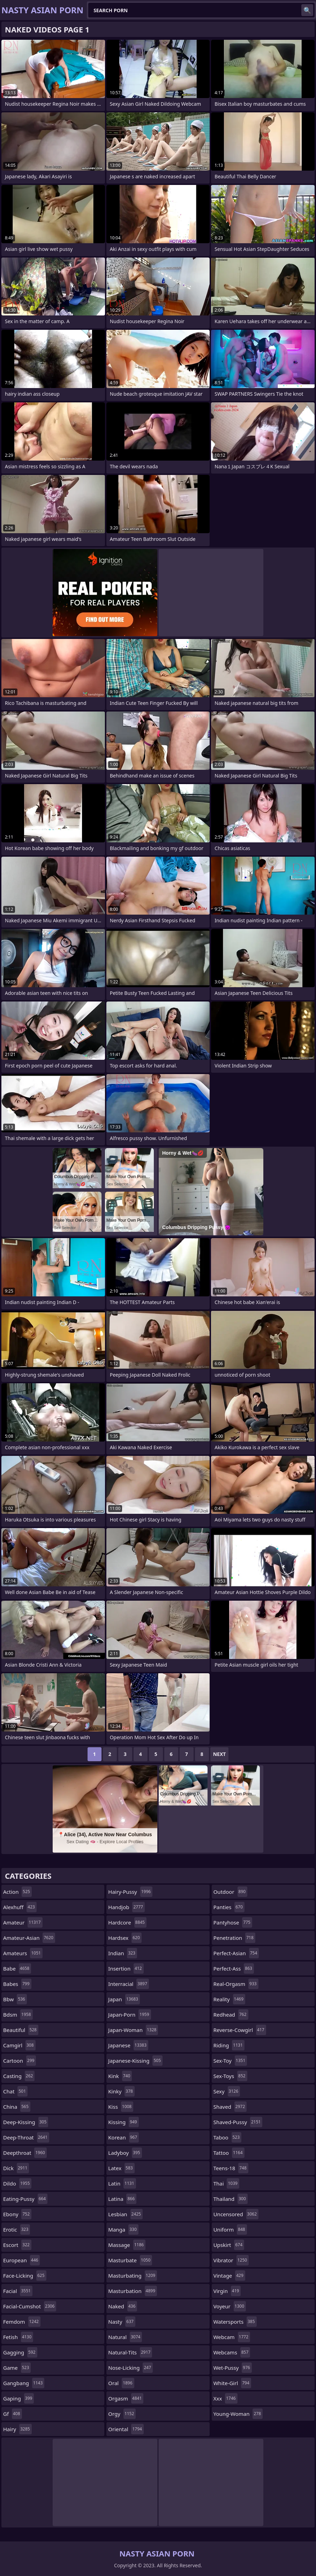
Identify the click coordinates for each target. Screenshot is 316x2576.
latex (121, 2168)
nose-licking (130, 2367)
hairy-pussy (130, 1891)
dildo (17, 2183)
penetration (234, 1938)
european (21, 2260)
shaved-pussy (238, 2122)
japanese (128, 2045)
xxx (225, 2398)
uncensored (235, 2214)
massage (126, 2245)
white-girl (232, 2383)
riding (228, 2045)
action (17, 1891)
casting (19, 2076)
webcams (231, 2352)
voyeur (229, 2306)
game (17, 2367)
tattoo (228, 2152)
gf (12, 2414)
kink (120, 2076)
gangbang (23, 2383)
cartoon (19, 2060)
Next (219, 1754)
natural (125, 2337)
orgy (122, 2414)
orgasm (125, 2398)
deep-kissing (25, 2122)
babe (17, 1968)
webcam (231, 2337)
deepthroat (25, 2152)
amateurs (23, 1953)
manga (123, 2229)
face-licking (24, 2275)
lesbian (125, 2214)
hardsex (124, 1938)
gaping (18, 2398)
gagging (20, 2352)
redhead (230, 2014)
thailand (230, 2199)
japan (124, 1999)
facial (17, 2291)
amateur (23, 1922)
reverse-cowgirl (239, 2030)
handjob (126, 1907)
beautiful (20, 2030)
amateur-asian (29, 1938)
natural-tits (130, 2352)
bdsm (18, 2014)
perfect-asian (236, 1953)
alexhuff (20, 1907)
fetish (18, 2337)
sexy (226, 2091)
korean (123, 2137)
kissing (123, 2122)
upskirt (228, 2245)
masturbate (130, 2260)
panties (228, 1907)
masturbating (132, 2275)
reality (229, 1999)
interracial (128, 1984)
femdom (21, 2321)
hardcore (127, 1922)
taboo (227, 2137)
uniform (230, 2229)
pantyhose (232, 1922)
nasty (121, 2321)
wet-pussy (232, 2367)
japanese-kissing (135, 2060)
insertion (125, 1968)
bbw (15, 1999)
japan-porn (129, 2014)
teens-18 (230, 2168)
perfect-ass (233, 1968)
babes (17, 1984)
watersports (235, 2321)
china (16, 2106)
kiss (120, 2106)
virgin (227, 2291)
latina (122, 2199)
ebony (17, 2214)
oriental (126, 2429)
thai (226, 2183)
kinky (121, 2091)
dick (16, 2168)
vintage (229, 2275)
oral (121, 2383)
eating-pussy (25, 2199)
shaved (230, 2106)
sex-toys (230, 2076)
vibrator (231, 2260)
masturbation (132, 2291)
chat (15, 2091)
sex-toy (230, 2060)
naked (122, 2306)
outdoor (230, 1891)
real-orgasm (235, 1984)
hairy (17, 2429)
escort (17, 2245)
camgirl (19, 2045)
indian (122, 1953)
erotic (16, 2229)
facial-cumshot (29, 2306)
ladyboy (125, 2152)
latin (122, 2183)
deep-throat (26, 2137)
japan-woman (133, 2030)
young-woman (238, 2414)
